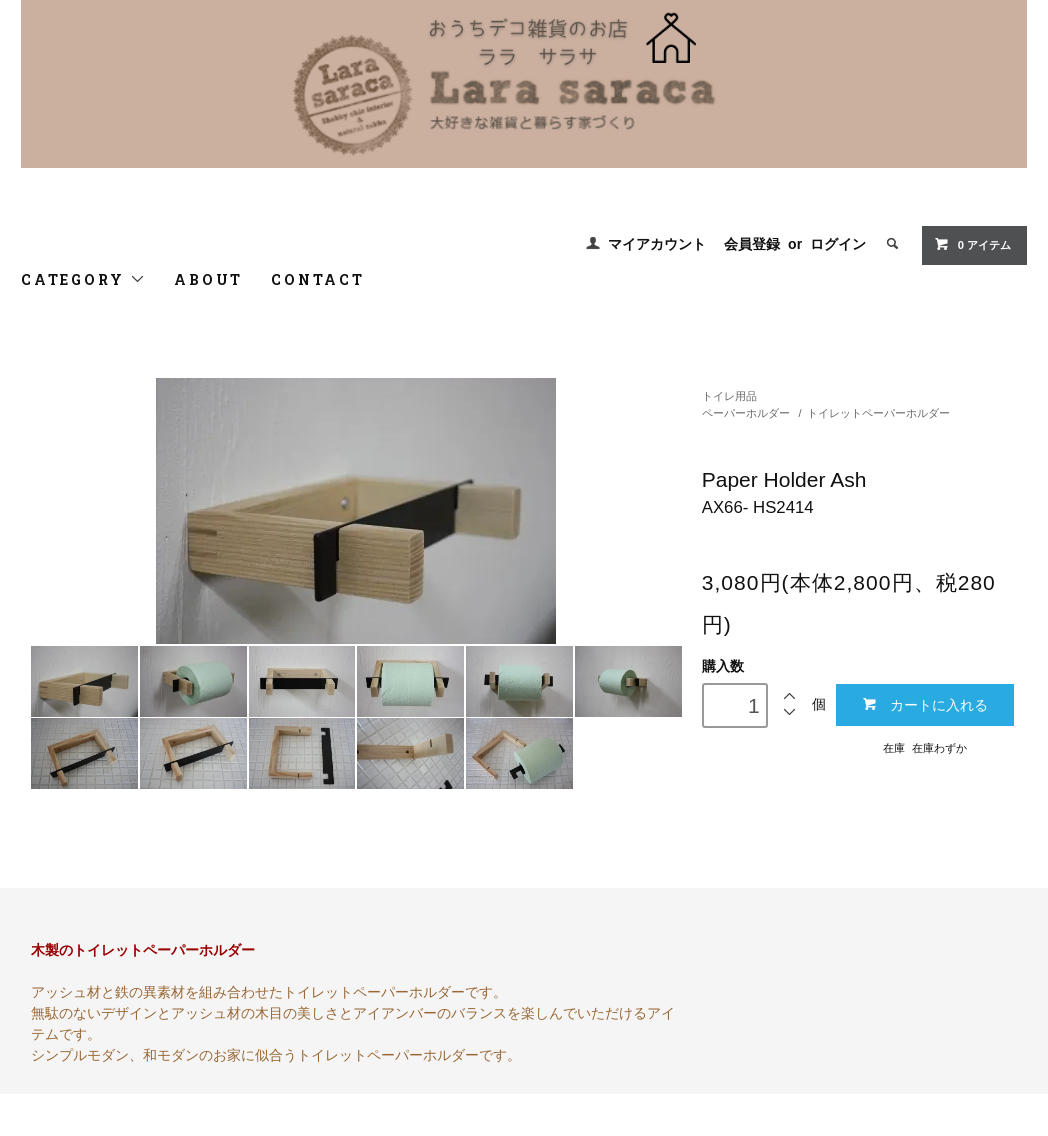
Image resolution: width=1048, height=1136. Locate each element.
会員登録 (752, 244)
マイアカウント (657, 244)
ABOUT (208, 279)
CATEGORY (83, 279)
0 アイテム (972, 244)
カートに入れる (924, 704)
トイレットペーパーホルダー (878, 413)
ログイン (838, 244)
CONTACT (318, 279)
